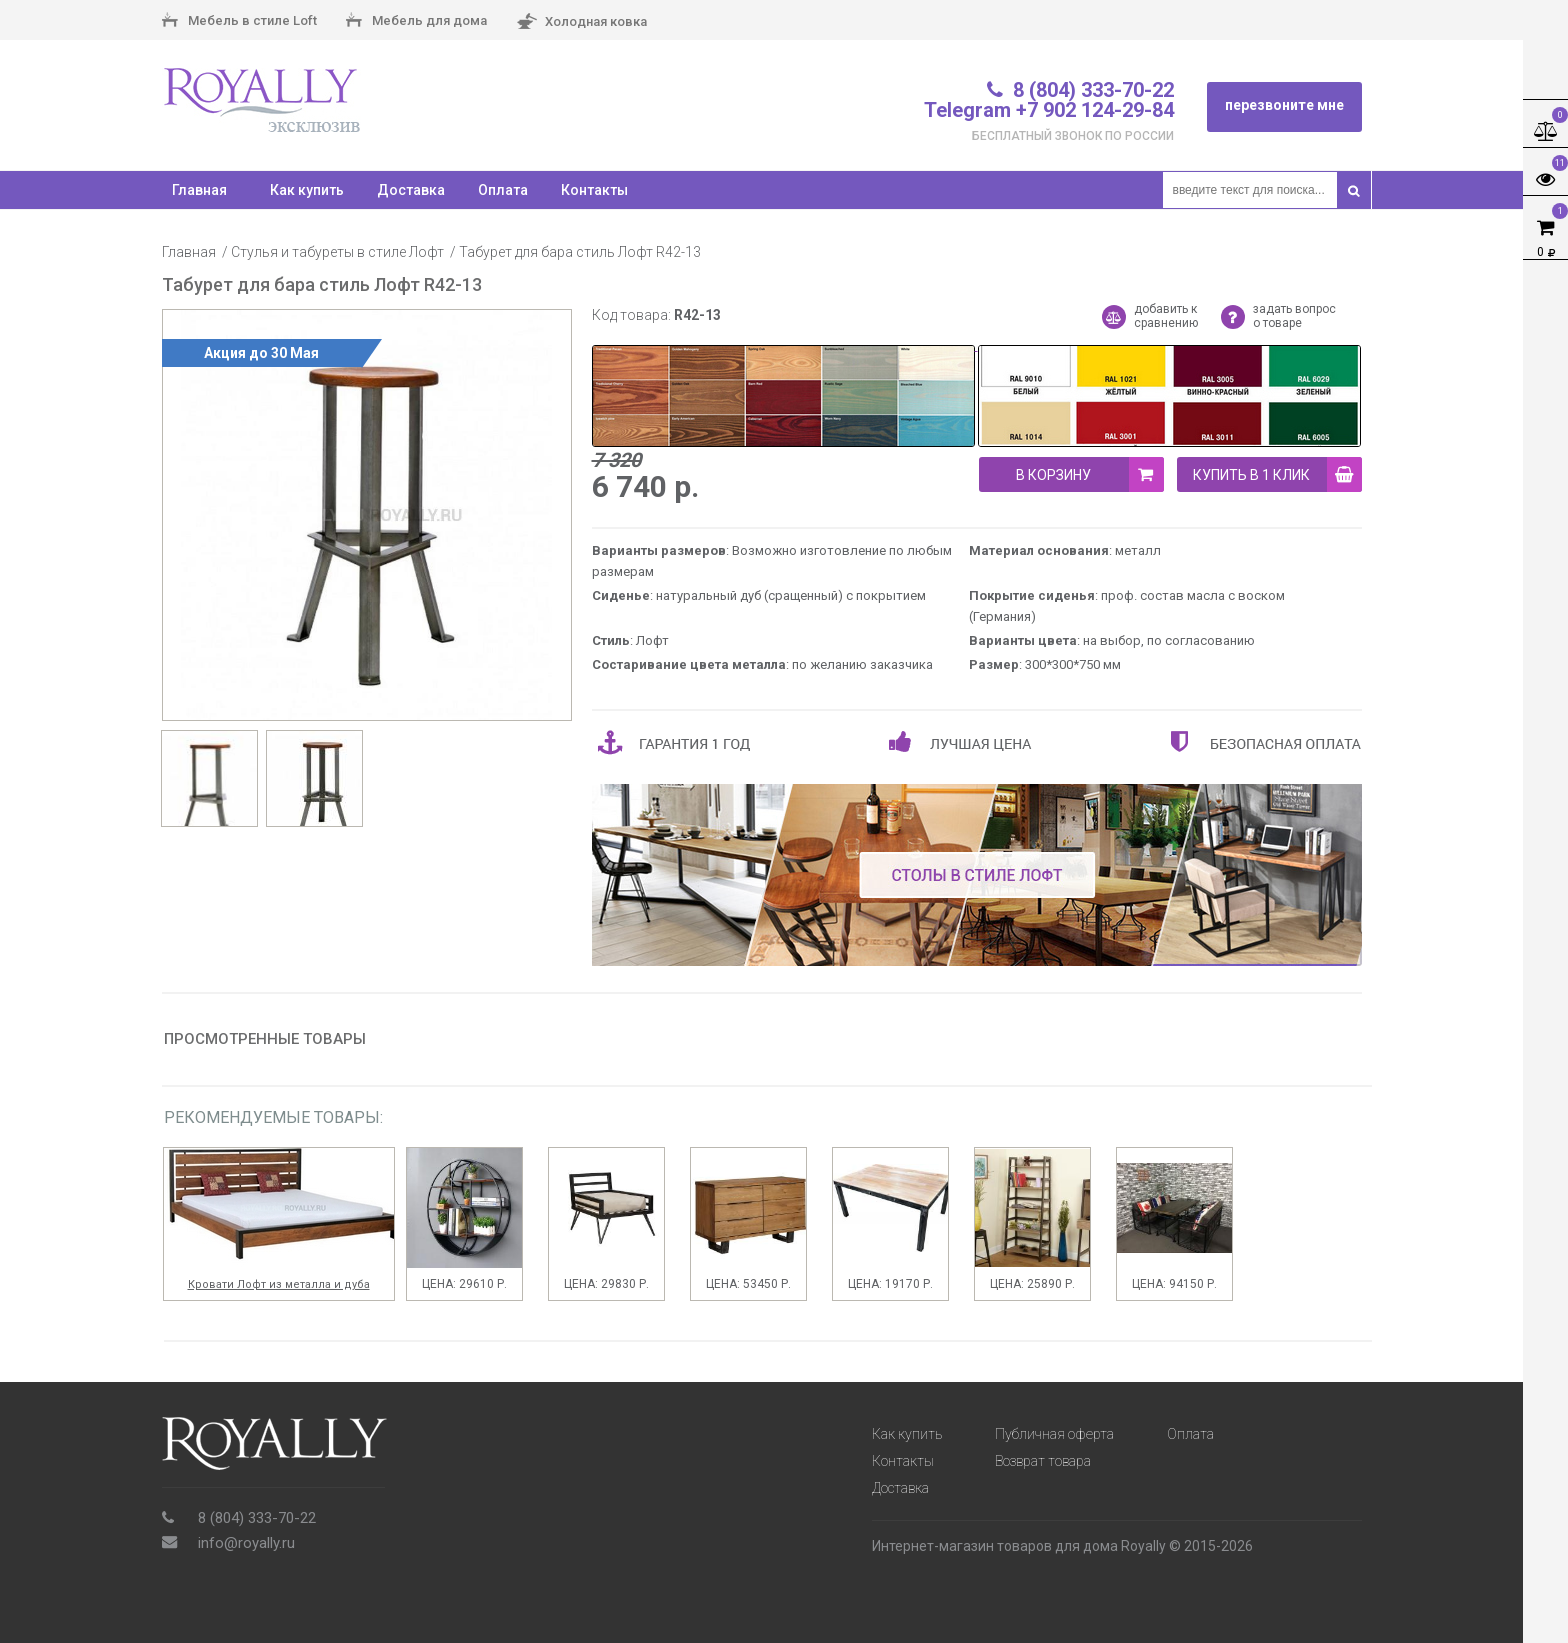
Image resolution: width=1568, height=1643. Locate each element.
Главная (189, 252)
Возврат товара (1043, 1461)
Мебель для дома (416, 22)
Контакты (594, 190)
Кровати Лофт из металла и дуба (279, 1284)
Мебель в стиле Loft (239, 22)
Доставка (411, 190)
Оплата (503, 190)
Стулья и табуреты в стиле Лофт (337, 252)
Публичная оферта (1054, 1434)
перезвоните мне (1284, 105)
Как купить (307, 190)
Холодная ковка (581, 22)
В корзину (1090, 474)
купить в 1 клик (1277, 474)
